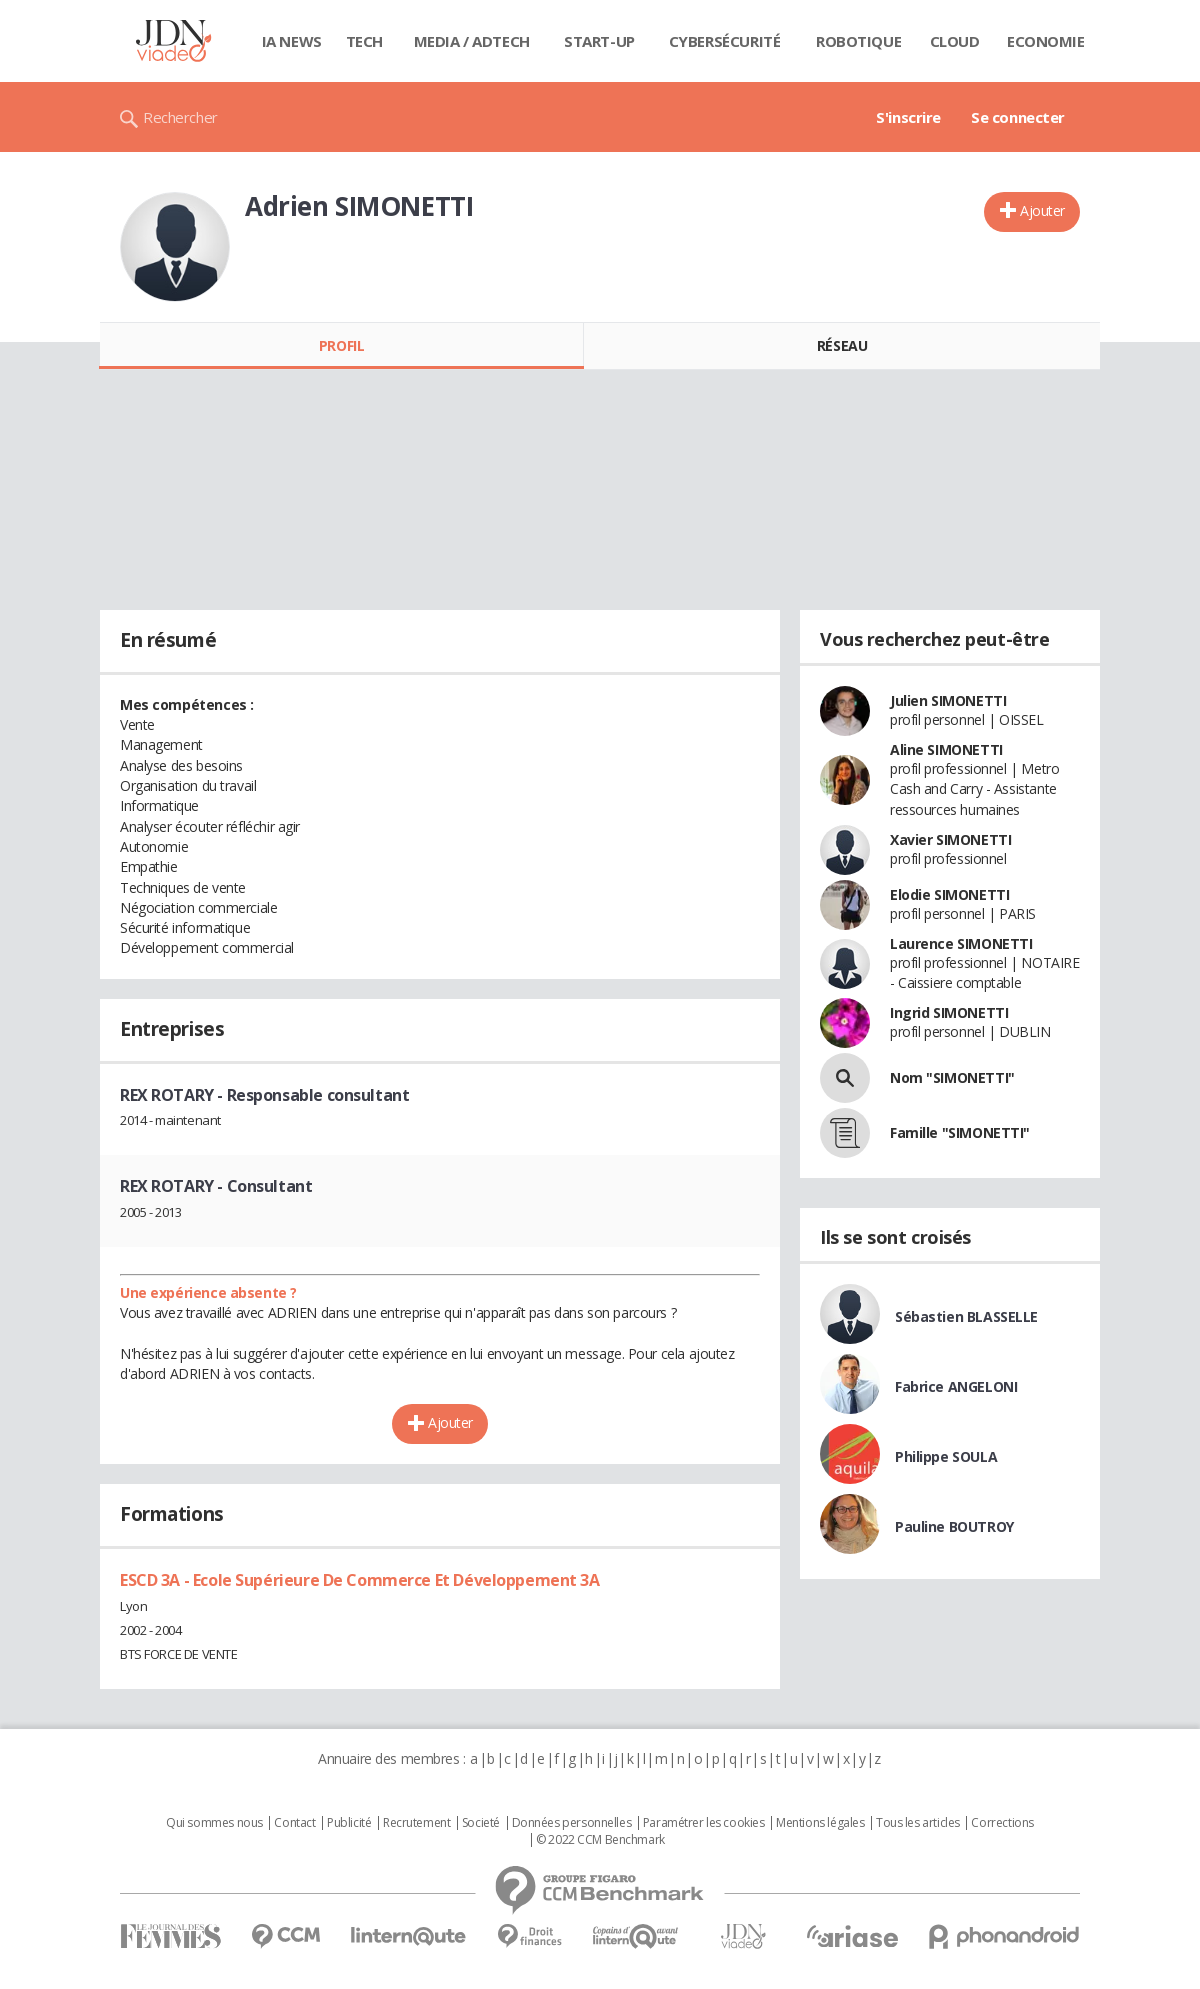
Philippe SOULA (946, 1456)
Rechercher (180, 117)
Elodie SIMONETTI (949, 894)
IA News (292, 41)
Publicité (349, 1823)
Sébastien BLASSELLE (966, 1316)
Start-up (599, 41)
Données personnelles (572, 1823)
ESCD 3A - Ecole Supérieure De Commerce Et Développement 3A (360, 1580)
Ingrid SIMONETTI (949, 1012)
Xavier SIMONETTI (950, 839)
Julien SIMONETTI (948, 700)
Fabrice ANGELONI (956, 1386)
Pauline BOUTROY (954, 1526)
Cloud (955, 41)
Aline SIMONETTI (946, 749)
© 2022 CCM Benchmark (600, 1840)
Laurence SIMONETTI (961, 943)
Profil (341, 345)
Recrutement (416, 1823)
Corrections (1002, 1823)
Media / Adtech (472, 41)
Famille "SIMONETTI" (960, 1132)
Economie (1046, 41)
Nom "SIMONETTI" (952, 1077)
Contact (294, 1823)
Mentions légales (820, 1823)
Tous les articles (918, 1823)
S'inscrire (908, 117)
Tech (364, 41)
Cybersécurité (725, 41)
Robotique (858, 41)
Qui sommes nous (214, 1823)
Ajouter (1042, 210)
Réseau (842, 345)
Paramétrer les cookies (704, 1823)
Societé (481, 1823)
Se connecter (1018, 117)
